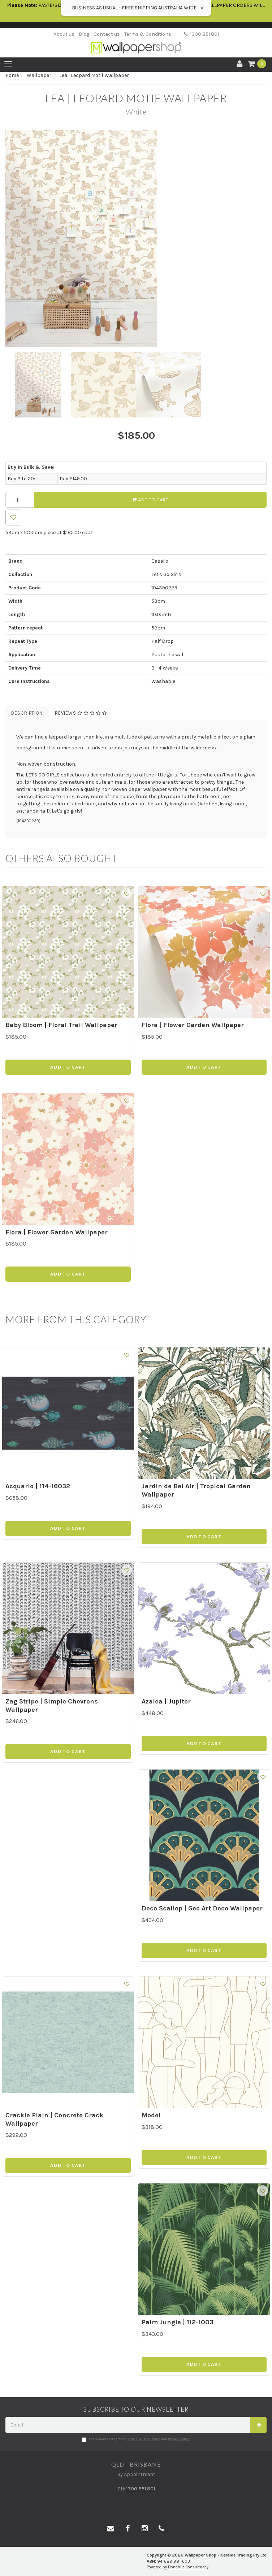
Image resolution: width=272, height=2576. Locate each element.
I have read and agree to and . (136, 2439)
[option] (136, 238)
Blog (84, 34)
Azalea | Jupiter (166, 1701)
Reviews (81, 713)
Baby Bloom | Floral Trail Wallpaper (61, 1025)
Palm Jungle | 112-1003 (177, 2322)
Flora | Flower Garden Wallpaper (193, 1025)
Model (151, 2115)
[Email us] (110, 2528)
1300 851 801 (201, 34)
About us (63, 34)
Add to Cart (151, 499)
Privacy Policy (179, 2439)
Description (27, 713)
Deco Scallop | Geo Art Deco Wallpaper (202, 1908)
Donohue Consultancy (188, 2567)
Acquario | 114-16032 (37, 1486)
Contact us (107, 34)
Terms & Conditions (147, 34)
